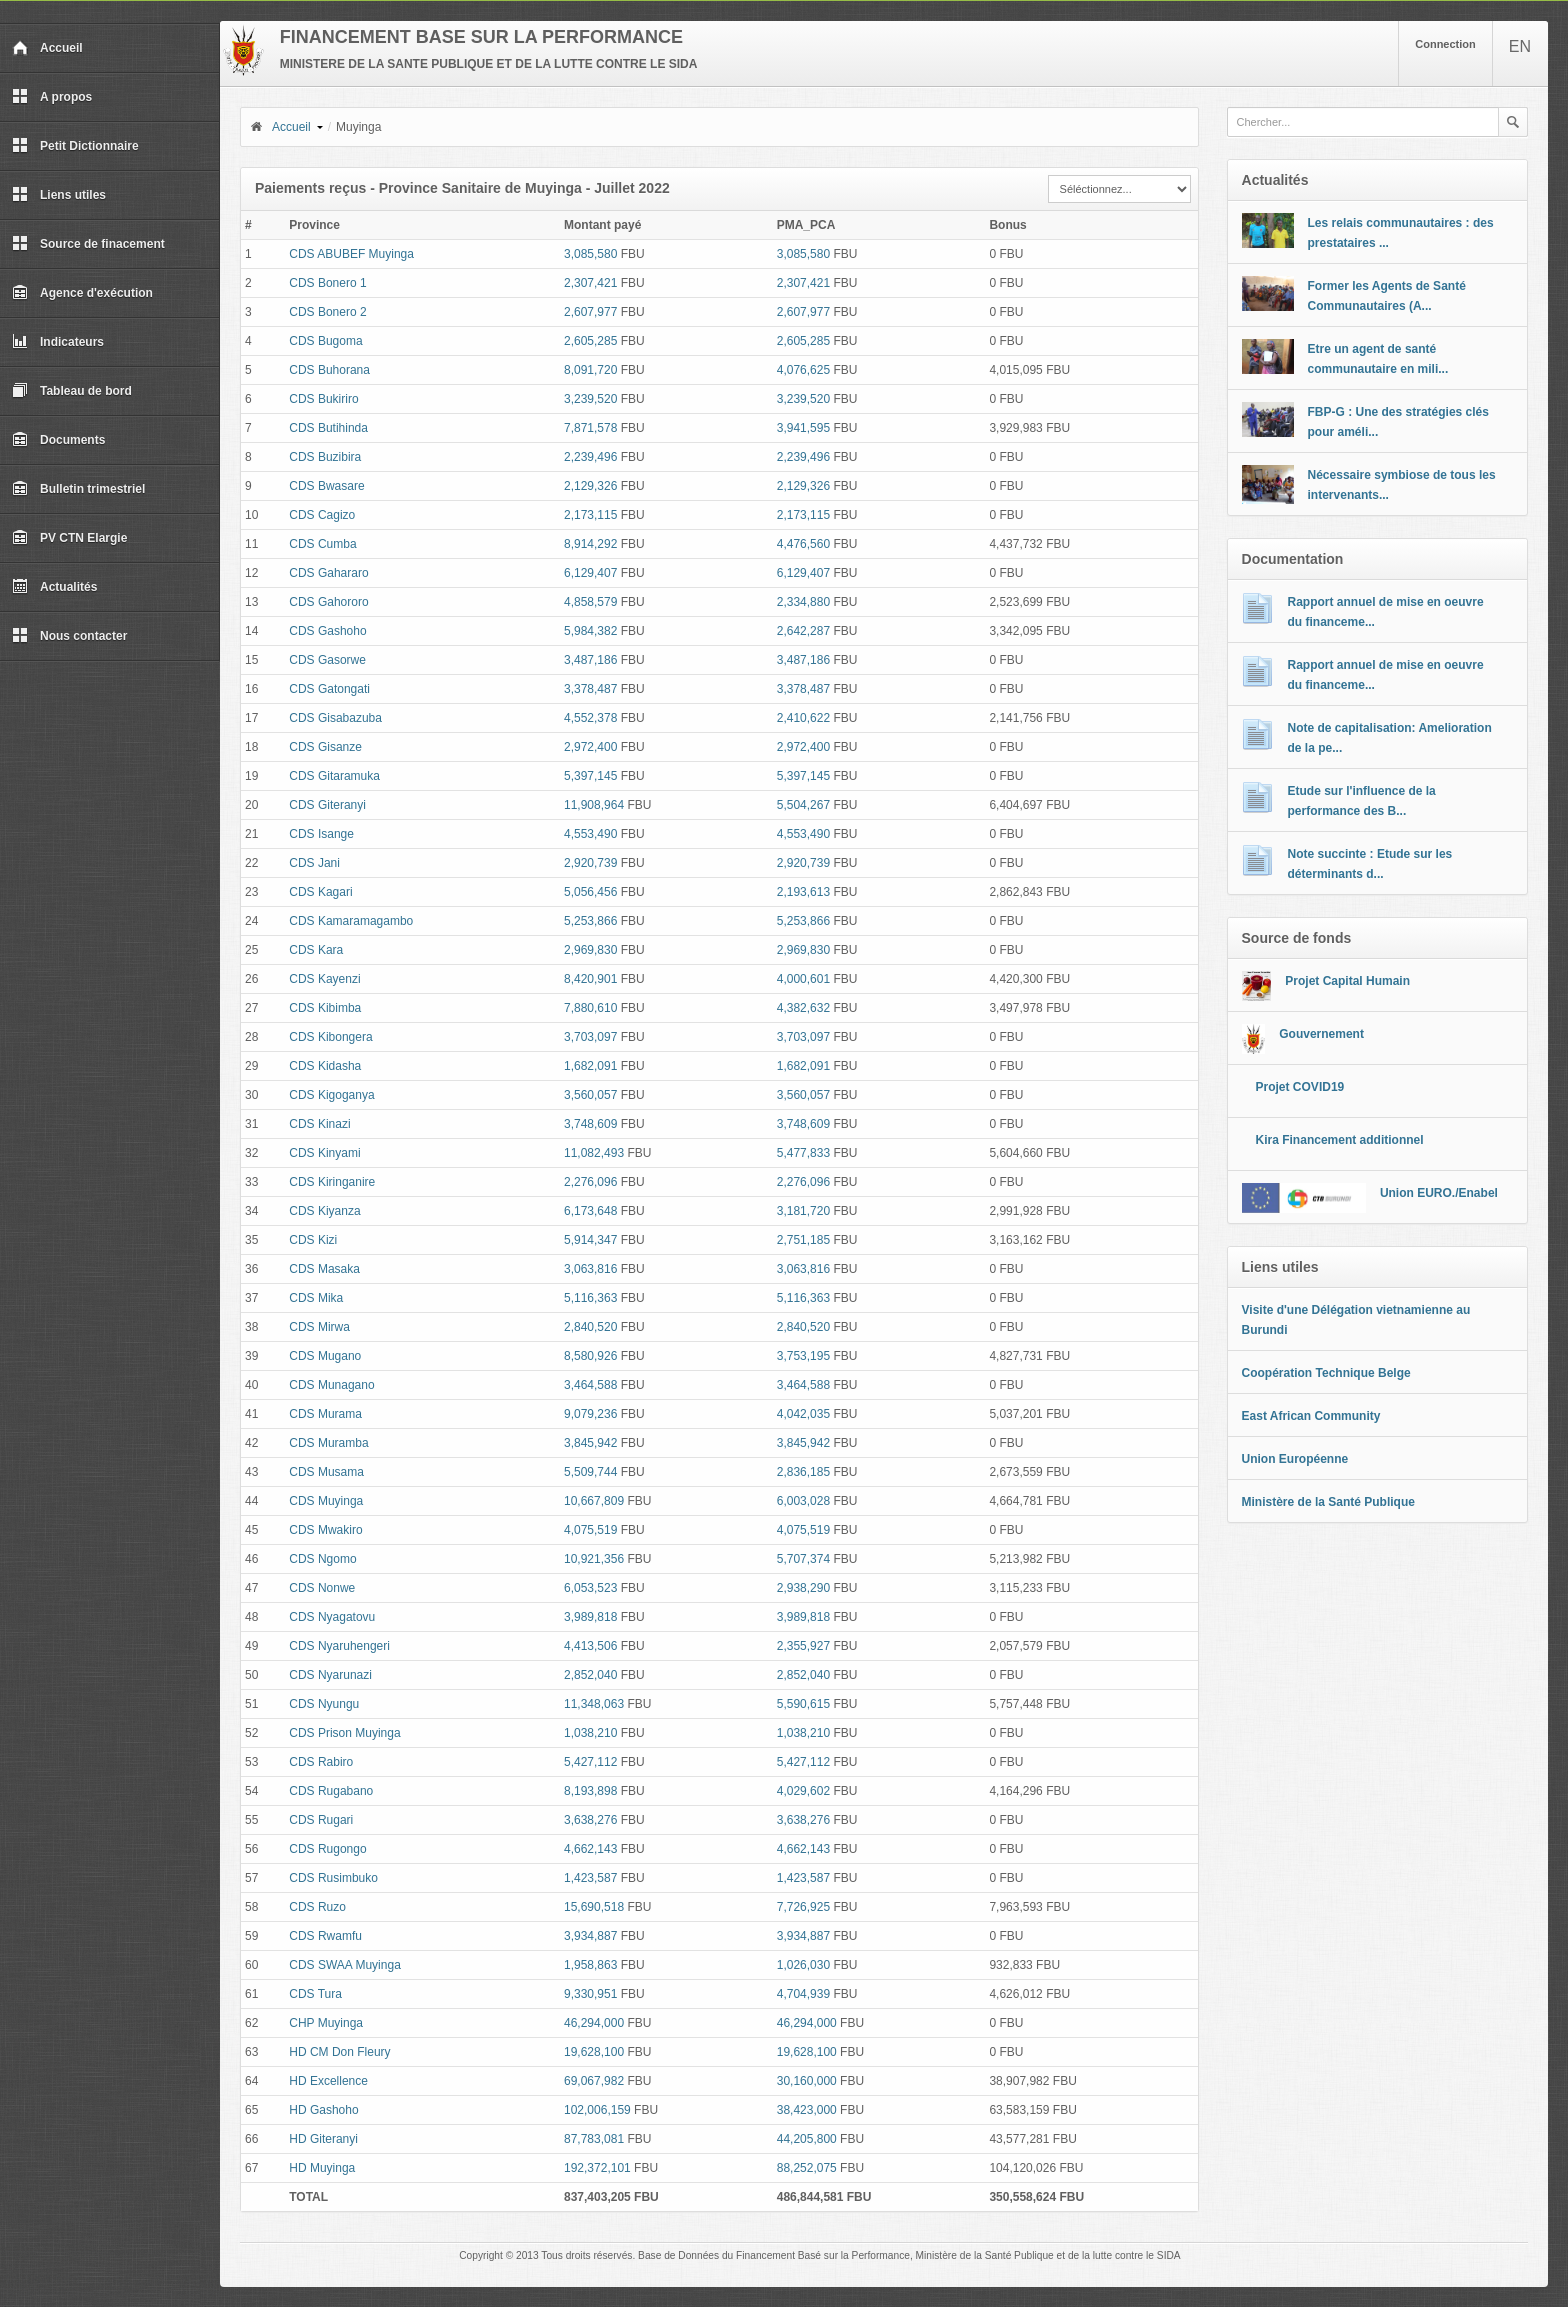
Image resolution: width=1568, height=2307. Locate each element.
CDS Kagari (320, 892)
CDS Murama (325, 1414)
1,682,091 (590, 1066)
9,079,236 (590, 1414)
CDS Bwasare (326, 486)
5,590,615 (803, 1704)
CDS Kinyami (324, 1153)
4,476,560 (803, 544)
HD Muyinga (322, 2168)
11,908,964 (594, 805)
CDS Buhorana (329, 370)
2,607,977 (590, 312)
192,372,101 (597, 2168)
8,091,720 (590, 370)
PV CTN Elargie (69, 538)
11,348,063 (594, 1704)
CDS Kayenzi (324, 979)
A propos (52, 97)
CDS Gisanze (325, 747)
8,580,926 (590, 1356)
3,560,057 (590, 1095)
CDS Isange (321, 834)
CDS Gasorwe (327, 660)
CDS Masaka (324, 1269)
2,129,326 (590, 486)
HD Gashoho (323, 2110)
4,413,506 (590, 1646)
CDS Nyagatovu (332, 1617)
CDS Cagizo (322, 515)
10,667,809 (594, 1501)
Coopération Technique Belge (1326, 1373)
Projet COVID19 (1300, 1087)
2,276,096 (590, 1182)
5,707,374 (803, 1559)
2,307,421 (590, 283)
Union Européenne (1295, 1459)
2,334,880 (803, 602)
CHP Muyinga (326, 2023)
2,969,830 (590, 950)
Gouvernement (1321, 1034)
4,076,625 (803, 370)
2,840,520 (590, 1327)
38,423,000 (807, 2110)
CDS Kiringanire (332, 1182)
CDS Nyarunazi (330, 1675)
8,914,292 (590, 544)
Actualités (54, 587)
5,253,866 (590, 921)
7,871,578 (590, 428)
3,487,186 (590, 660)
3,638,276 (590, 1820)
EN (1520, 46)
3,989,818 (590, 1617)
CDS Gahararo (328, 573)
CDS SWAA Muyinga (345, 1965)
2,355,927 (803, 1646)
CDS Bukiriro (323, 399)
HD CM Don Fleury (339, 2052)
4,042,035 (803, 1414)
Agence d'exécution (82, 293)
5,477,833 (803, 1153)
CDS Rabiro (321, 1762)
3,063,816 (590, 1269)
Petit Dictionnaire (75, 146)
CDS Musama (326, 1472)
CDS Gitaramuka (334, 776)
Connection (1445, 44)
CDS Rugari (321, 1820)
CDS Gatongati (329, 689)
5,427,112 (590, 1762)
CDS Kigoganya (331, 1095)
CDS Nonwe (322, 1588)
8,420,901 (590, 979)
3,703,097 (590, 1037)
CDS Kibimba (325, 1008)
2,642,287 (803, 631)
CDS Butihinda (328, 428)
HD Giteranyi (323, 2139)
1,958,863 (590, 1965)
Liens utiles (59, 195)
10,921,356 (594, 1559)
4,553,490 (590, 834)
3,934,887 (590, 1936)
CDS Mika (316, 1298)
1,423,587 (590, 1878)
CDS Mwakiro (325, 1530)
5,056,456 (590, 892)
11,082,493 (594, 1153)
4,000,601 (803, 979)
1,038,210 (590, 1733)
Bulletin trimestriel (78, 489)
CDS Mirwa (319, 1327)
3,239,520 (590, 399)
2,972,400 (590, 747)
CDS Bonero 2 (327, 312)
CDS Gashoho (327, 631)
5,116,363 (590, 1298)
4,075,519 (590, 1530)
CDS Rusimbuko (333, 1878)
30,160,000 (807, 2081)
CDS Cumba (322, 544)
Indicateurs (58, 342)
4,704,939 (803, 1994)
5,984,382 (590, 631)
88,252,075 (807, 2168)
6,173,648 (590, 1211)
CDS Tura (315, 1994)
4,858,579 (590, 602)
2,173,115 (590, 515)
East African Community (1311, 1416)
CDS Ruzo (317, 1907)
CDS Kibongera (330, 1037)
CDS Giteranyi (327, 805)
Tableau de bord (72, 391)
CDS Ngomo (322, 1559)
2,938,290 (803, 1588)
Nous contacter (69, 636)
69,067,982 (594, 2081)
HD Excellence (328, 2081)
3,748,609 (590, 1124)
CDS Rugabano (331, 1791)
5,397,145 (590, 776)
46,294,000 (594, 2023)
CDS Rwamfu (325, 1936)
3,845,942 (590, 1443)
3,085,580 (590, 254)
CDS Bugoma (325, 341)
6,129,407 (590, 573)
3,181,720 (803, 1211)
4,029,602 (803, 1791)
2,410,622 (803, 718)
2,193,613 (803, 892)
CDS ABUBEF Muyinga (351, 254)
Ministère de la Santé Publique (1328, 1502)
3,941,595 (803, 428)
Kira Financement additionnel (1340, 1140)
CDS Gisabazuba (335, 718)
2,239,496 (590, 457)
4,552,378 (590, 718)
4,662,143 (590, 1849)
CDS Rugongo (327, 1849)
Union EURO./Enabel (1439, 1193)
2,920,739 (590, 863)
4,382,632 (803, 1008)
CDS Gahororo (328, 602)
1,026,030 (803, 1965)
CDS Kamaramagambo (351, 921)
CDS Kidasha (325, 1066)
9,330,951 (590, 1994)
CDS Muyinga (326, 1501)
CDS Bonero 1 (327, 283)
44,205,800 (807, 2139)
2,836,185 (803, 1472)
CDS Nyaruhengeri (339, 1646)
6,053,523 (590, 1588)
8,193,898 (590, 1791)
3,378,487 (590, 689)
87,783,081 (594, 2139)
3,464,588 (590, 1385)
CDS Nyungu (324, 1704)
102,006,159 (597, 2110)
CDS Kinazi (319, 1124)
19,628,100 (594, 2052)
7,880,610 (590, 1008)
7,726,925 (803, 1907)
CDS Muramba (328, 1443)
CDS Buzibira (325, 457)
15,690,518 (594, 1907)
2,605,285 (590, 341)
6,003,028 (803, 1501)
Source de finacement (88, 244)
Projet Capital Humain (1347, 981)
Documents (58, 440)
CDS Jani (314, 863)
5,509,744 (590, 1472)
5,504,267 (803, 805)
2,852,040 (590, 1675)
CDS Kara (316, 950)
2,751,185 (803, 1240)
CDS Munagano (331, 1385)
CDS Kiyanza (324, 1211)
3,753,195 (803, 1356)
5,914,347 (590, 1240)
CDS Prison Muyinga (344, 1733)
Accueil (47, 48)
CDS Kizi (313, 1240)
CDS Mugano (325, 1356)
